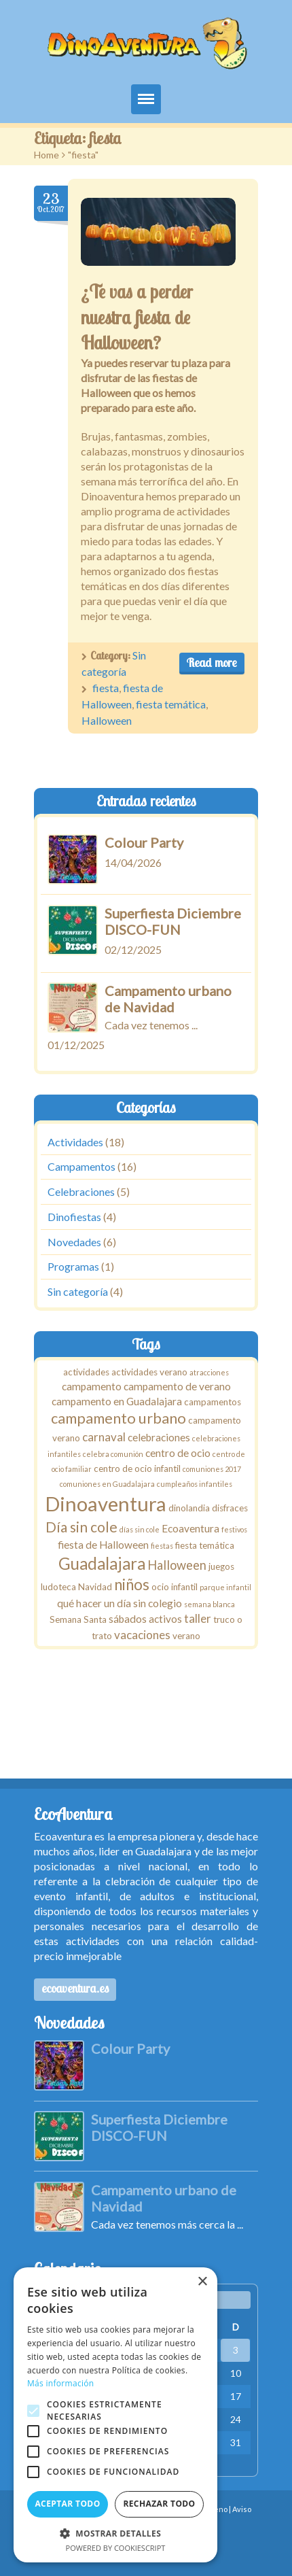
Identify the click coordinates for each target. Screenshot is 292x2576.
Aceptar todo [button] (67, 2503)
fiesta (105, 687)
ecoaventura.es (75, 1988)
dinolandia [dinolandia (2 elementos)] (189, 1507)
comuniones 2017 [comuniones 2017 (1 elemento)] (212, 1468)
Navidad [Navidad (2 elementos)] (95, 1586)
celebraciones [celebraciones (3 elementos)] (159, 1437)
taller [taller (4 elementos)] (197, 1618)
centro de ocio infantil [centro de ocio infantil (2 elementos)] (137, 1468)
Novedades (74, 1241)
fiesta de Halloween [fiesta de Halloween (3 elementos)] (103, 1545)
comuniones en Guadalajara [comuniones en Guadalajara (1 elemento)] (107, 1483)
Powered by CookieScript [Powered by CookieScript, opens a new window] (116, 2548)
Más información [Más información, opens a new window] (60, 2383)
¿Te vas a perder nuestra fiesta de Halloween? (137, 317)
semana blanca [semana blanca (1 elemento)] (209, 1604)
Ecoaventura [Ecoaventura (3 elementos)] (190, 1528)
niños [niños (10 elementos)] (131, 1584)
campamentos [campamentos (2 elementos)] (212, 1401)
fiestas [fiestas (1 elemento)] (162, 1545)
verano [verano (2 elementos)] (186, 1635)
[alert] (115, 2414)
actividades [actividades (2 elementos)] (86, 1372)
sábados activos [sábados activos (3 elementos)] (145, 1619)
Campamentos (81, 1167)
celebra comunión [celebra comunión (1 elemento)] (113, 1453)
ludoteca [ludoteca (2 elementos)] (58, 1586)
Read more (212, 662)
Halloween (106, 720)
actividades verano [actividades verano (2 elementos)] (149, 1372)
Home (46, 154)
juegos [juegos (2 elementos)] (221, 1566)
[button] (115, 2533)
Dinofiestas (74, 1216)
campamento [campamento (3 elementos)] (92, 1386)
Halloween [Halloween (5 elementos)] (176, 1565)
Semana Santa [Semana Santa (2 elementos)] (78, 1619)
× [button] (202, 2282)
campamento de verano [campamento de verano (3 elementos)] (177, 1386)
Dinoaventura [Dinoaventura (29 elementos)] (105, 1503)
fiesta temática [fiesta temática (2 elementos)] (204, 1545)
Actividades (75, 1141)
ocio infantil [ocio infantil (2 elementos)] (174, 1586)
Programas (73, 1266)
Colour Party (144, 842)
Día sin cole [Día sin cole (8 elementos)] (81, 1526)
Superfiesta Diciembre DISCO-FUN (173, 920)
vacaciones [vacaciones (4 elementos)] (142, 1635)
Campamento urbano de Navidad (168, 998)
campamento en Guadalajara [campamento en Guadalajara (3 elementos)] (117, 1401)
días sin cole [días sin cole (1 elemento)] (140, 1529)
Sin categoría (78, 1291)
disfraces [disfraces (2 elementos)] (230, 1507)
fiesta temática (171, 704)
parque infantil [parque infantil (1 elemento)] (225, 1587)
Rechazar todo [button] (159, 2503)
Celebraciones (81, 1191)
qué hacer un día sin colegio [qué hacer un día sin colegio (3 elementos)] (120, 1603)
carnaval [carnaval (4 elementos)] (104, 1437)
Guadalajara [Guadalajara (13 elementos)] (101, 1563)
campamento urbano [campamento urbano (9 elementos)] (118, 1419)
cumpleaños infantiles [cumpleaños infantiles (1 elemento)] (194, 1483)
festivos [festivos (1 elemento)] (234, 1529)
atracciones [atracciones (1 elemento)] (209, 1372)
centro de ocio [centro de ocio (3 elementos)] (178, 1453)
